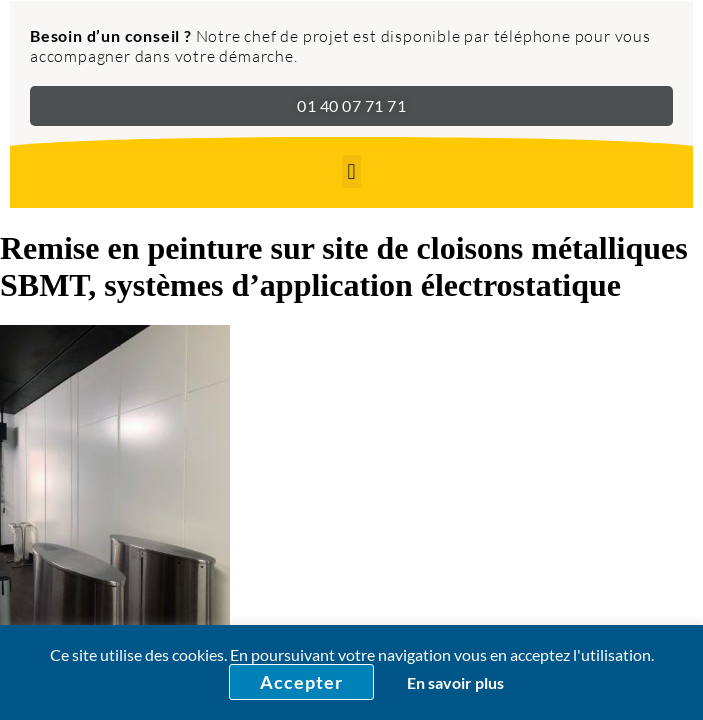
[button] (351, 171)
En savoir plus (455, 682)
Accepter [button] (301, 682)
